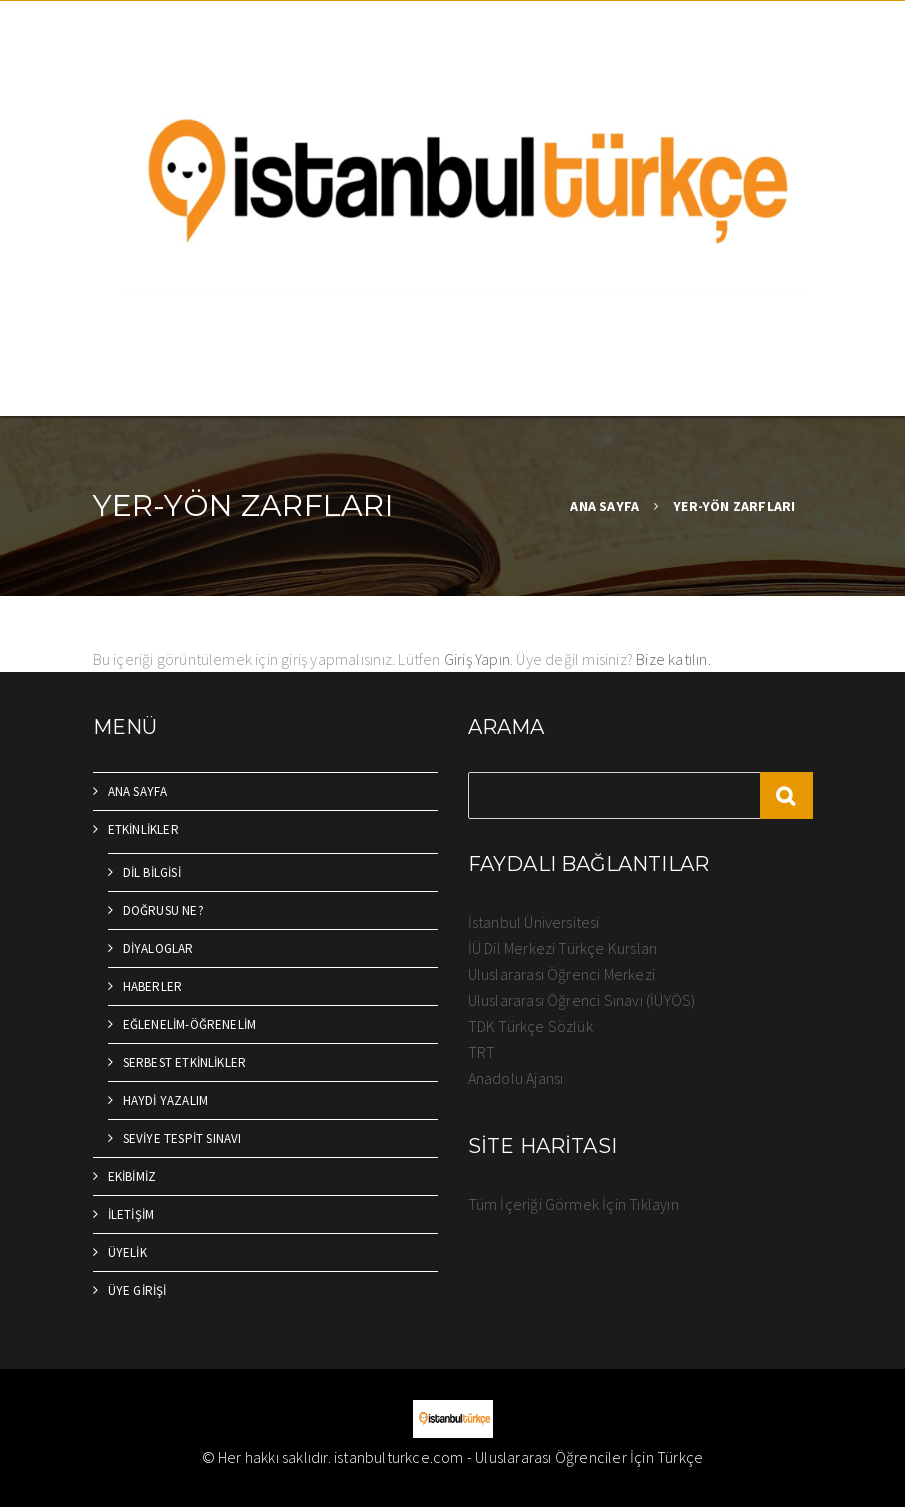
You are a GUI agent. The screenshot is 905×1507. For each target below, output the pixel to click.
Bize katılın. (673, 659)
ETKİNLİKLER (143, 829)
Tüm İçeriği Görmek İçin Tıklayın (573, 1204)
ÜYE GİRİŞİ (137, 1290)
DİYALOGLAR (158, 948)
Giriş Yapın (477, 659)
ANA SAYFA (604, 506)
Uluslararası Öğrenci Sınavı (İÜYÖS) (582, 1000)
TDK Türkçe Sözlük (530, 1026)
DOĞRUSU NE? (163, 910)
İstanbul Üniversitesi (534, 922)
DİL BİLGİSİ (152, 872)
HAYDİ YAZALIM (166, 1100)
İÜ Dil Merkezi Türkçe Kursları (563, 948)
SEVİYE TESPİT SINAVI (182, 1138)
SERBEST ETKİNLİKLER (185, 1062)
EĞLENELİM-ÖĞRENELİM (190, 1024)
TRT (482, 1052)
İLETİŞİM (131, 1214)
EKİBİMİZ (132, 1176)
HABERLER (153, 986)
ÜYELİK (127, 1252)
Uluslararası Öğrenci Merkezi (562, 974)
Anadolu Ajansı (516, 1078)
